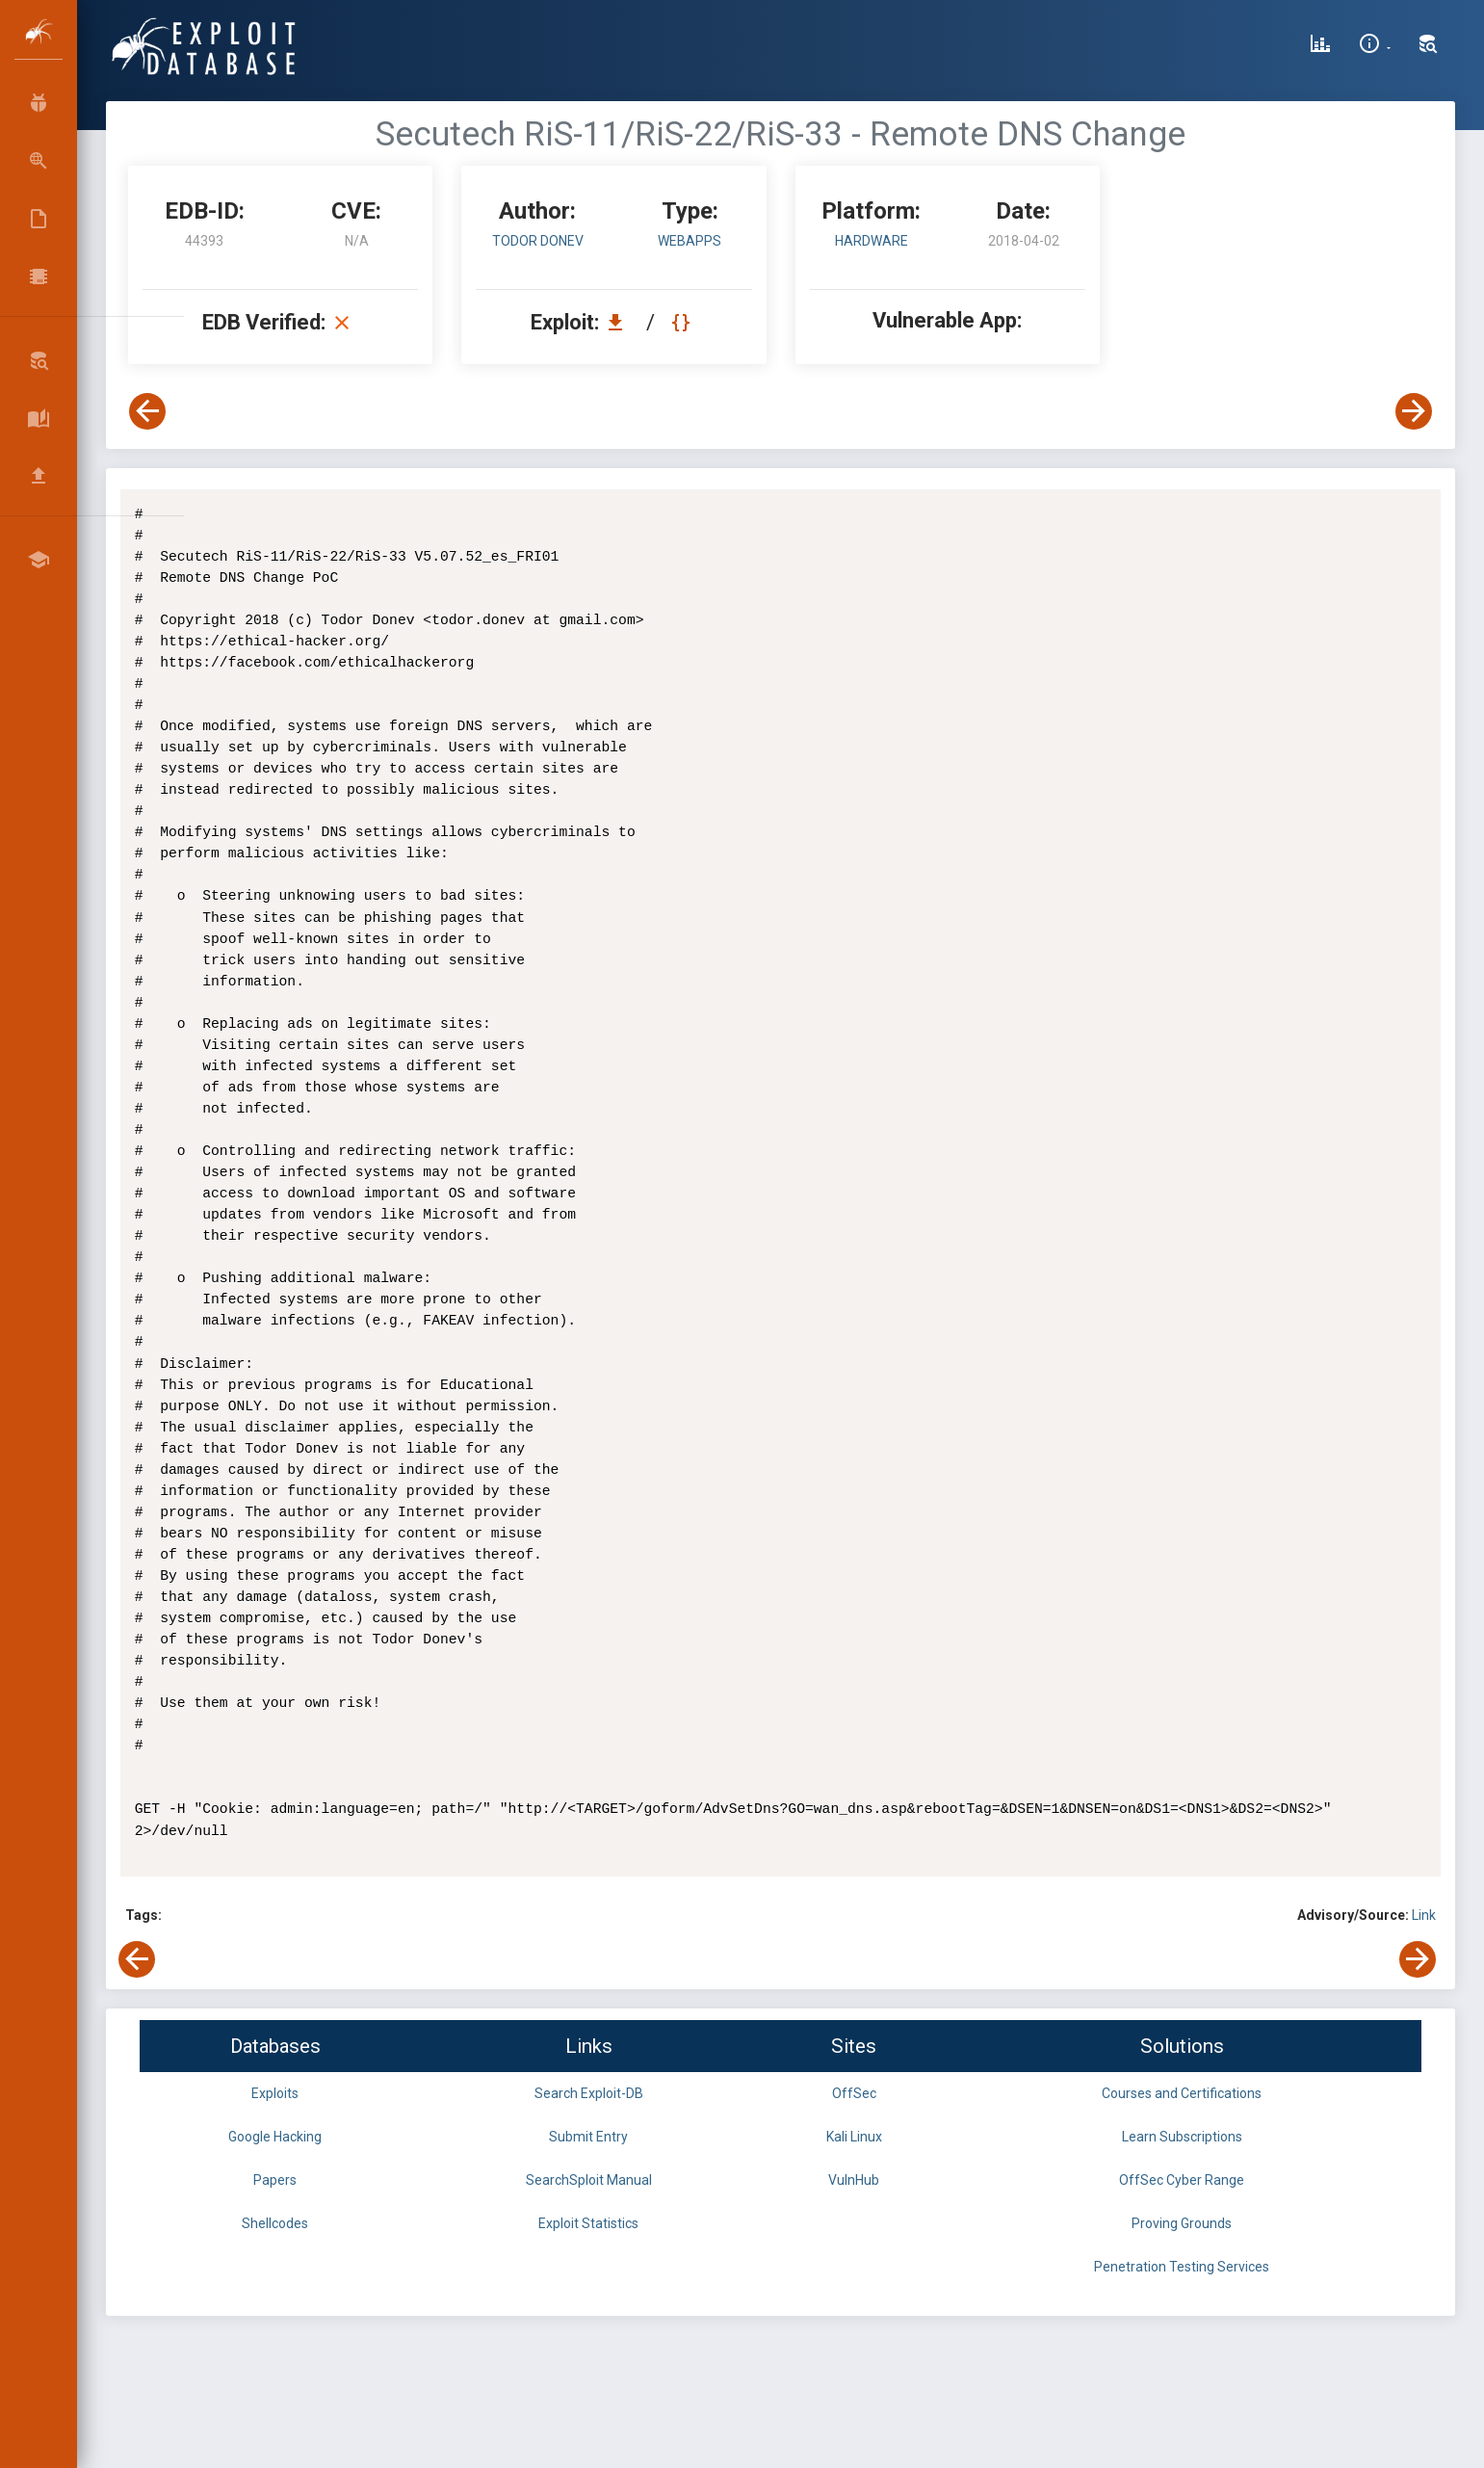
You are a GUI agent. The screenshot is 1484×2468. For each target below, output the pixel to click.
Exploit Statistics (588, 2223)
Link (1424, 1915)
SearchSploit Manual (589, 2180)
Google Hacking (275, 2136)
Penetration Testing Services (1181, 2266)
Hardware (871, 241)
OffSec (854, 2093)
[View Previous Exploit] (147, 411)
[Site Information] (1374, 46)
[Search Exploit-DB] (1428, 46)
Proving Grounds (1182, 2223)
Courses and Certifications (1182, 2093)
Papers (275, 2180)
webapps (689, 241)
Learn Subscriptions (1182, 2136)
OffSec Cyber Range (1181, 2180)
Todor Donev (538, 241)
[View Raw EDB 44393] (683, 322)
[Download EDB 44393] (620, 322)
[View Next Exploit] (1413, 411)
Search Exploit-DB (588, 2093)
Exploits (275, 2093)
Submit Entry (588, 2136)
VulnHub (853, 2180)
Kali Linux (854, 2136)
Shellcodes (275, 2223)
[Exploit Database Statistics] (1320, 46)
